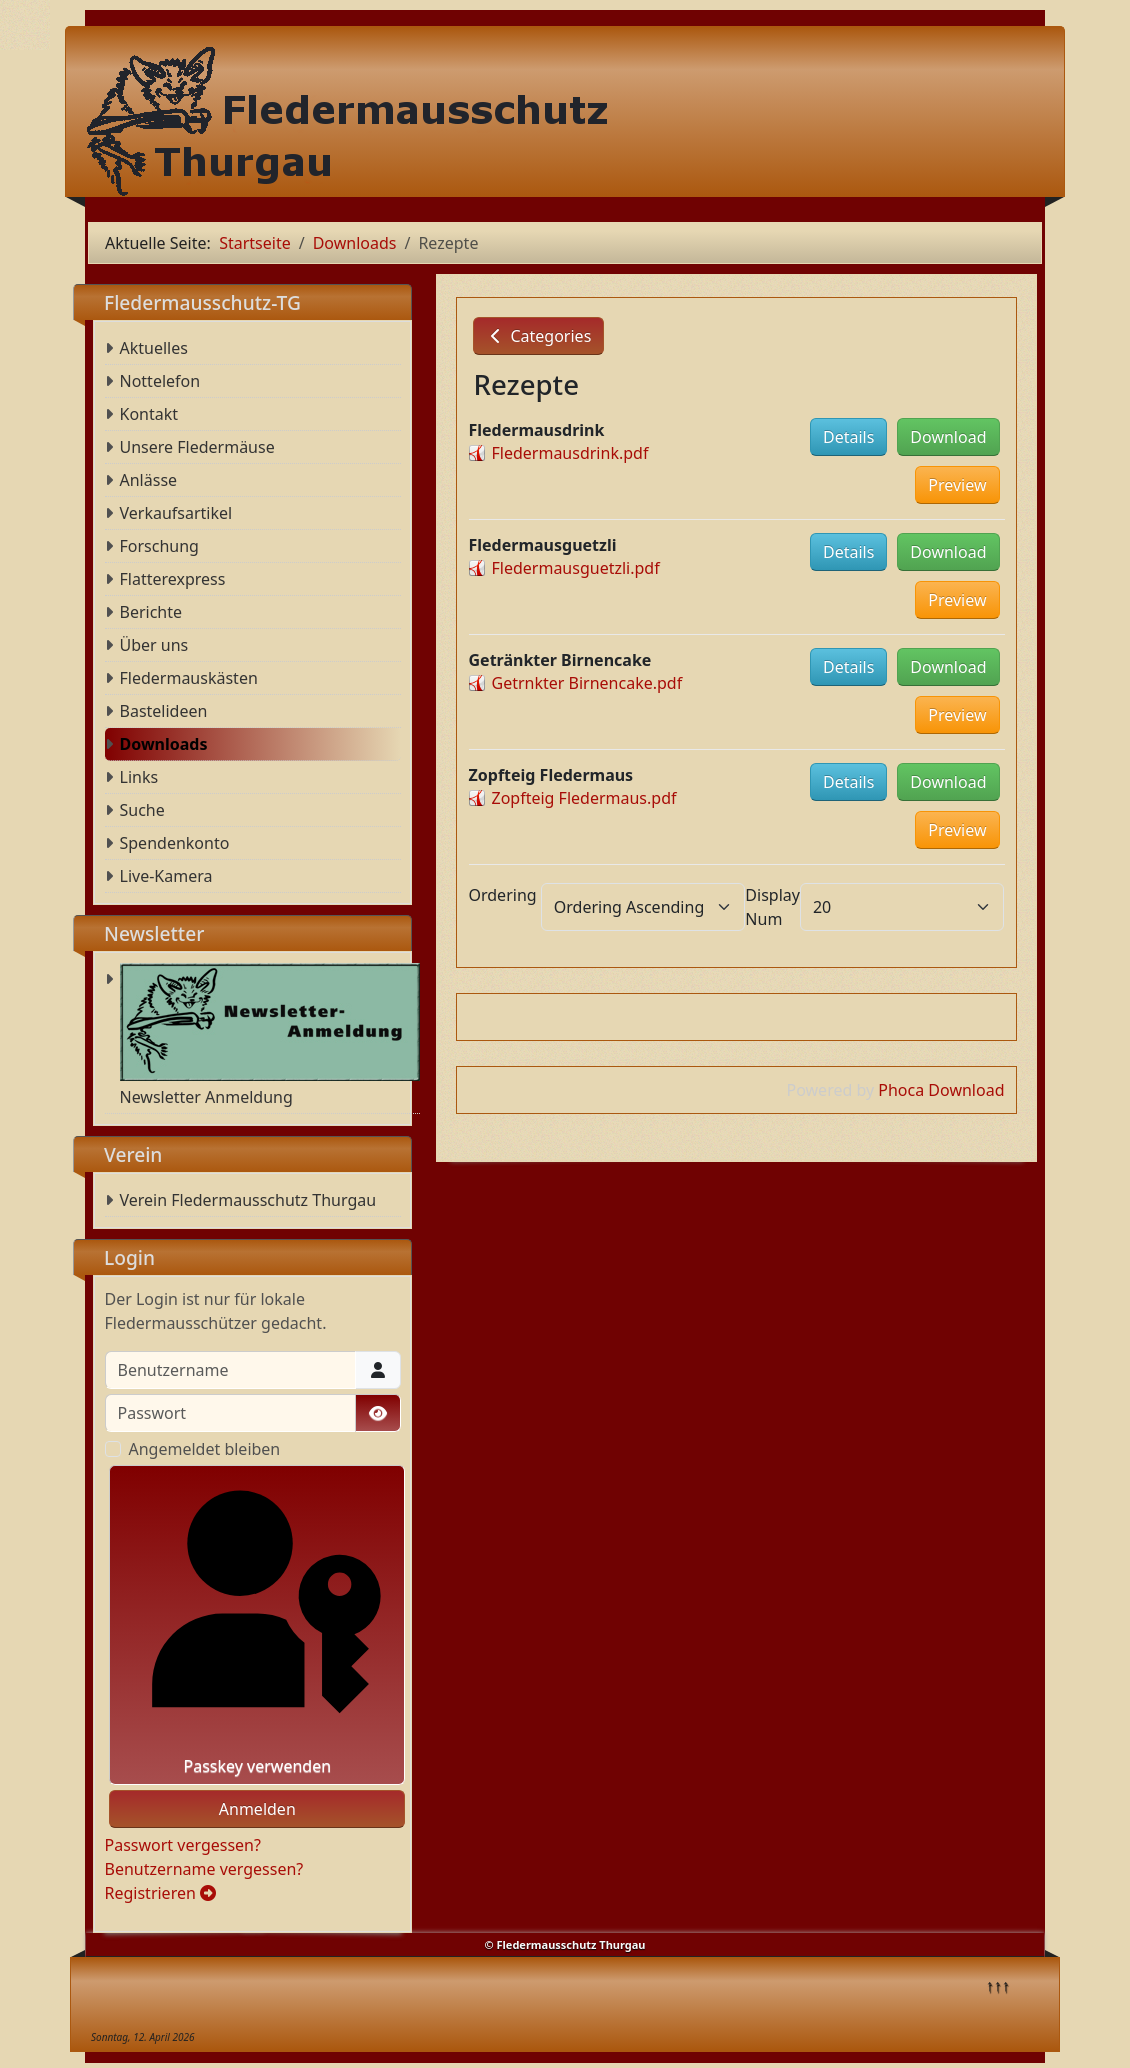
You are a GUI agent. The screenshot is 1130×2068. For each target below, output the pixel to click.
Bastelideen (164, 711)
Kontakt (149, 414)
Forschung (159, 546)
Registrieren (161, 1893)
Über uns (154, 645)
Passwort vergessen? (183, 1845)
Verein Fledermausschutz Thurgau (248, 1200)
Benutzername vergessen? (204, 1869)
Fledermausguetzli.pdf (576, 568)
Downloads (164, 744)
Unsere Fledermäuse (197, 447)
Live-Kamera (166, 876)
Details (848, 437)
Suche (142, 810)
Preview (957, 485)
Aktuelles (154, 348)
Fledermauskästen (189, 678)
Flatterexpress (173, 579)
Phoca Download (941, 1090)
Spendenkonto (175, 843)
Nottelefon (160, 381)
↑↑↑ (998, 1985)
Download (948, 437)
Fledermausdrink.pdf (570, 453)
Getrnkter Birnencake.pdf (587, 683)
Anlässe (149, 480)
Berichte (151, 612)
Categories (538, 336)
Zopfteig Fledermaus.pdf (584, 798)
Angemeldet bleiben (205, 1449)
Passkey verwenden (257, 1625)
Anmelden (257, 1809)
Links (139, 777)
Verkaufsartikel (176, 513)
